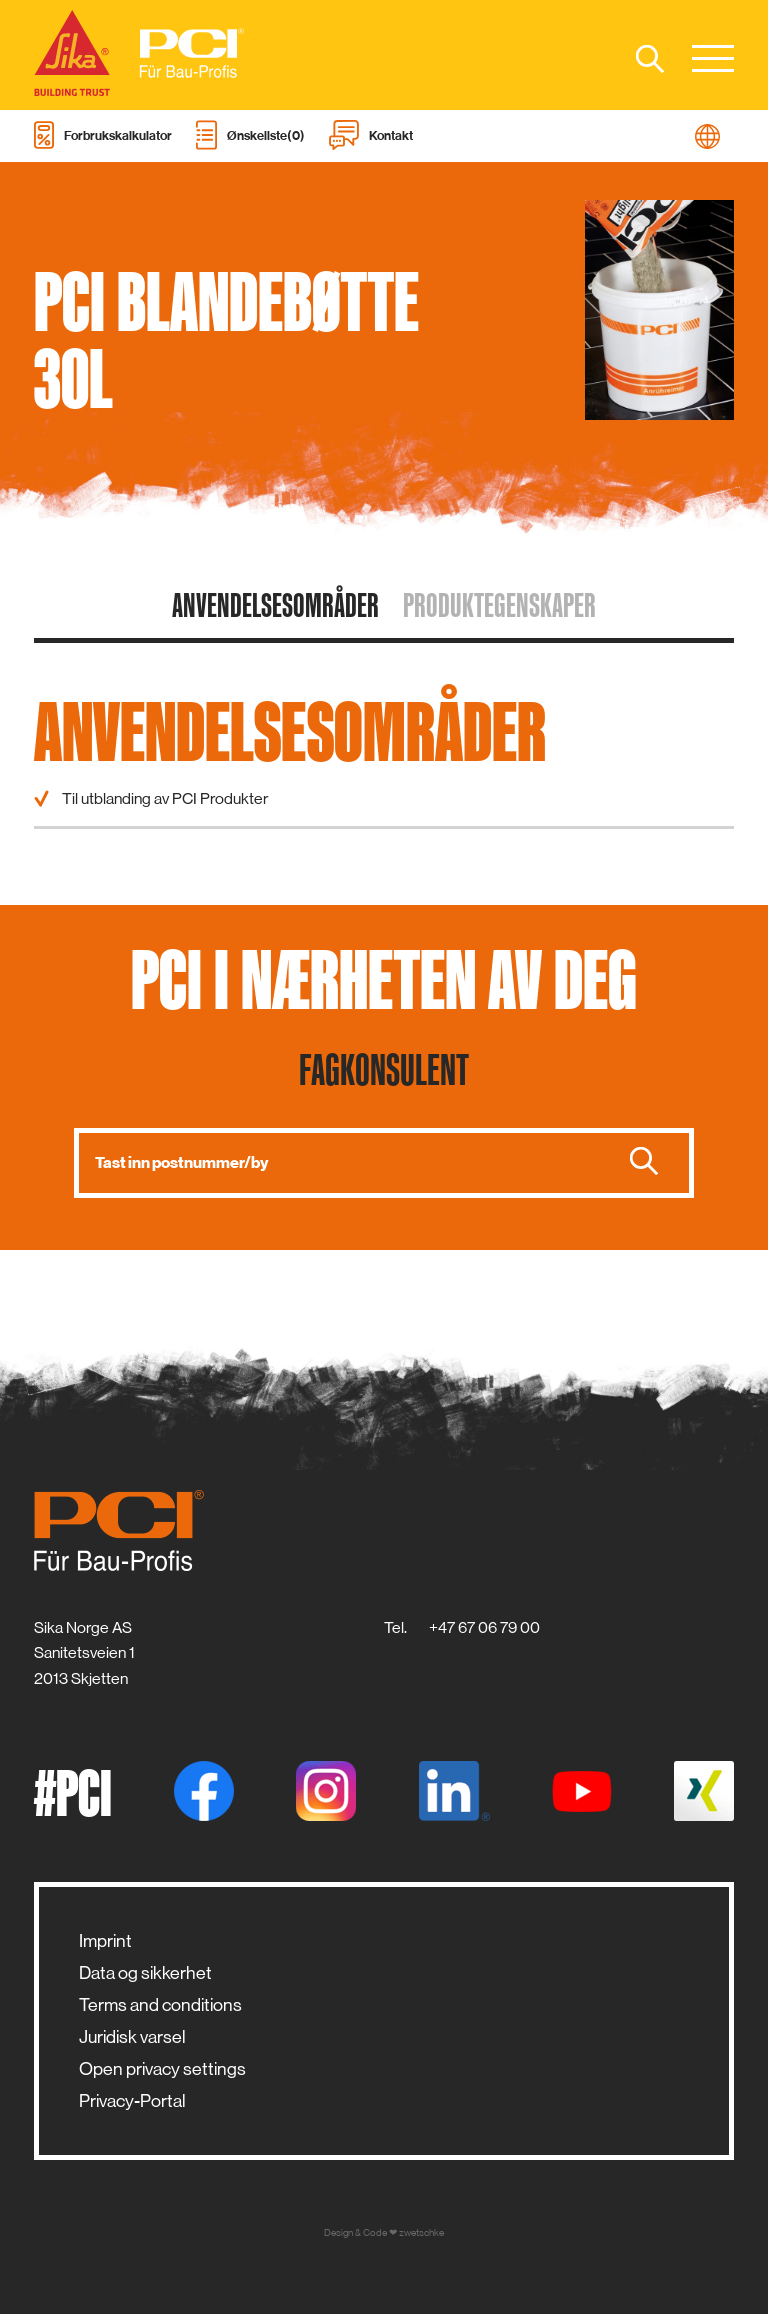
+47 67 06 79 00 (484, 1627)
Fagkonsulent (384, 1069)
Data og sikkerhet (145, 1973)
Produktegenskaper (499, 605)
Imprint (105, 1941)
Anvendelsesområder (275, 605)
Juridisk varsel (132, 2037)
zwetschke (421, 2232)
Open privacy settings (162, 2069)
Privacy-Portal (132, 2101)
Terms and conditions (160, 2005)
